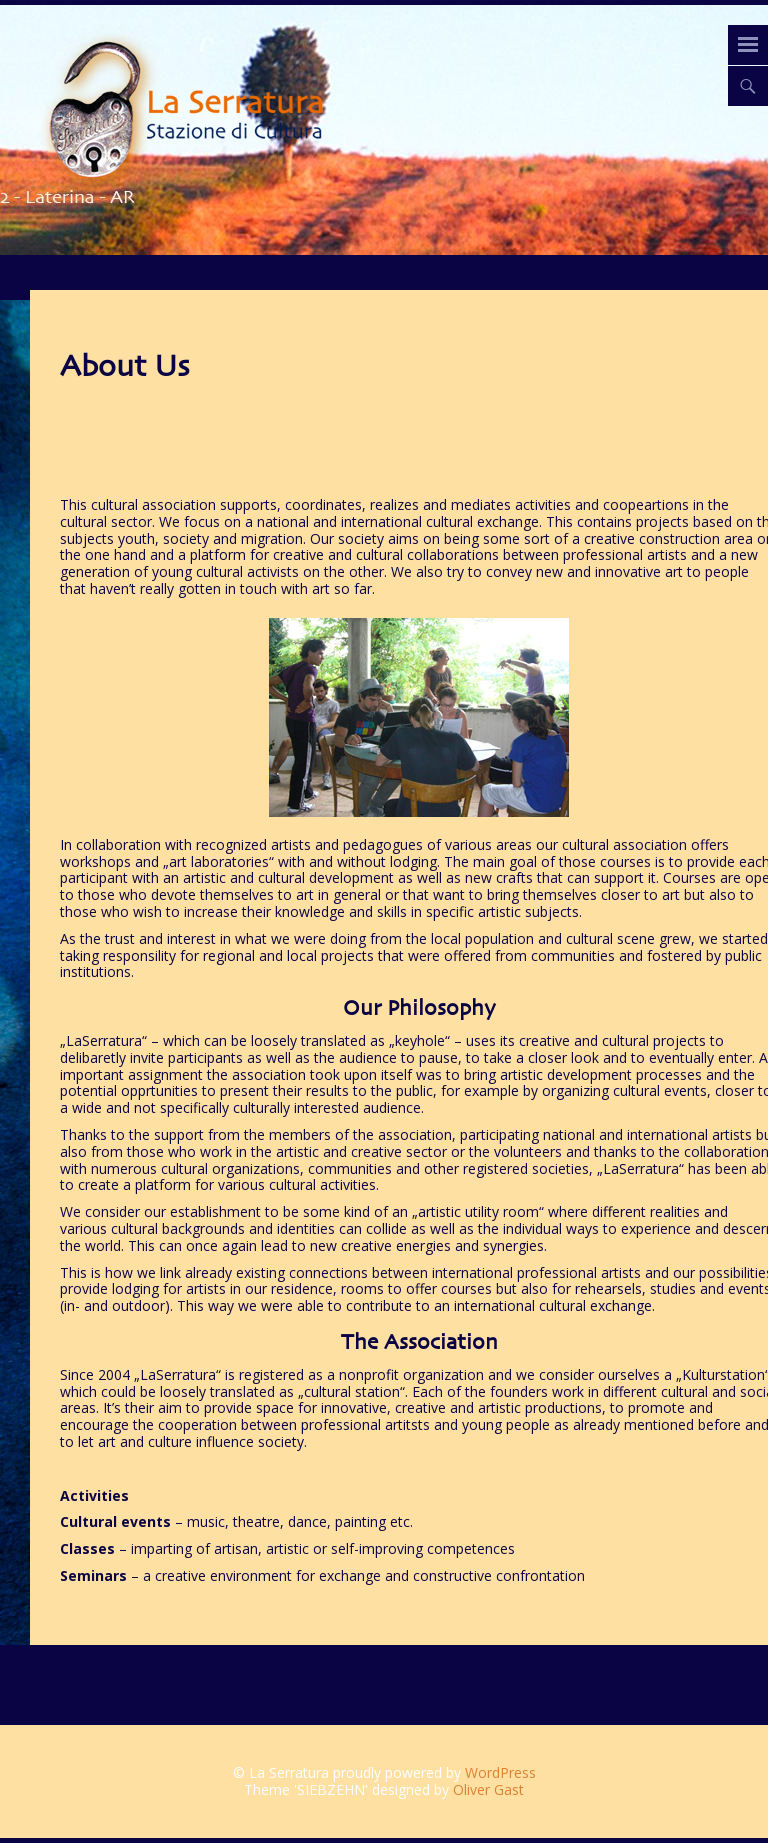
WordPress (500, 1772)
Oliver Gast (488, 1789)
